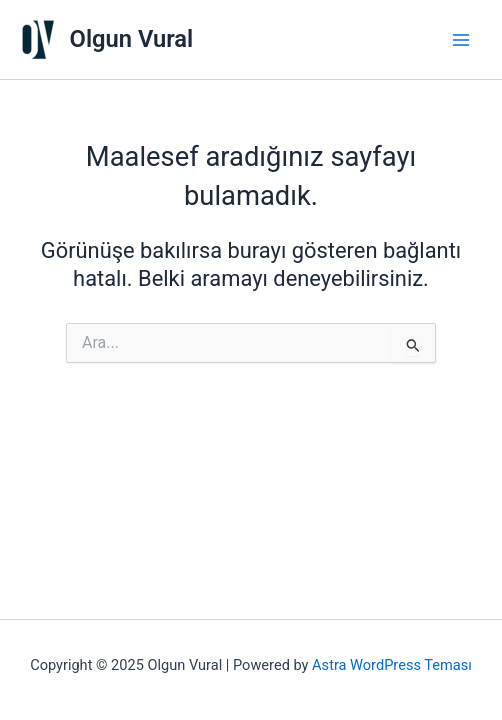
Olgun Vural (132, 39)
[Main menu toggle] (461, 40)
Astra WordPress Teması (392, 665)
